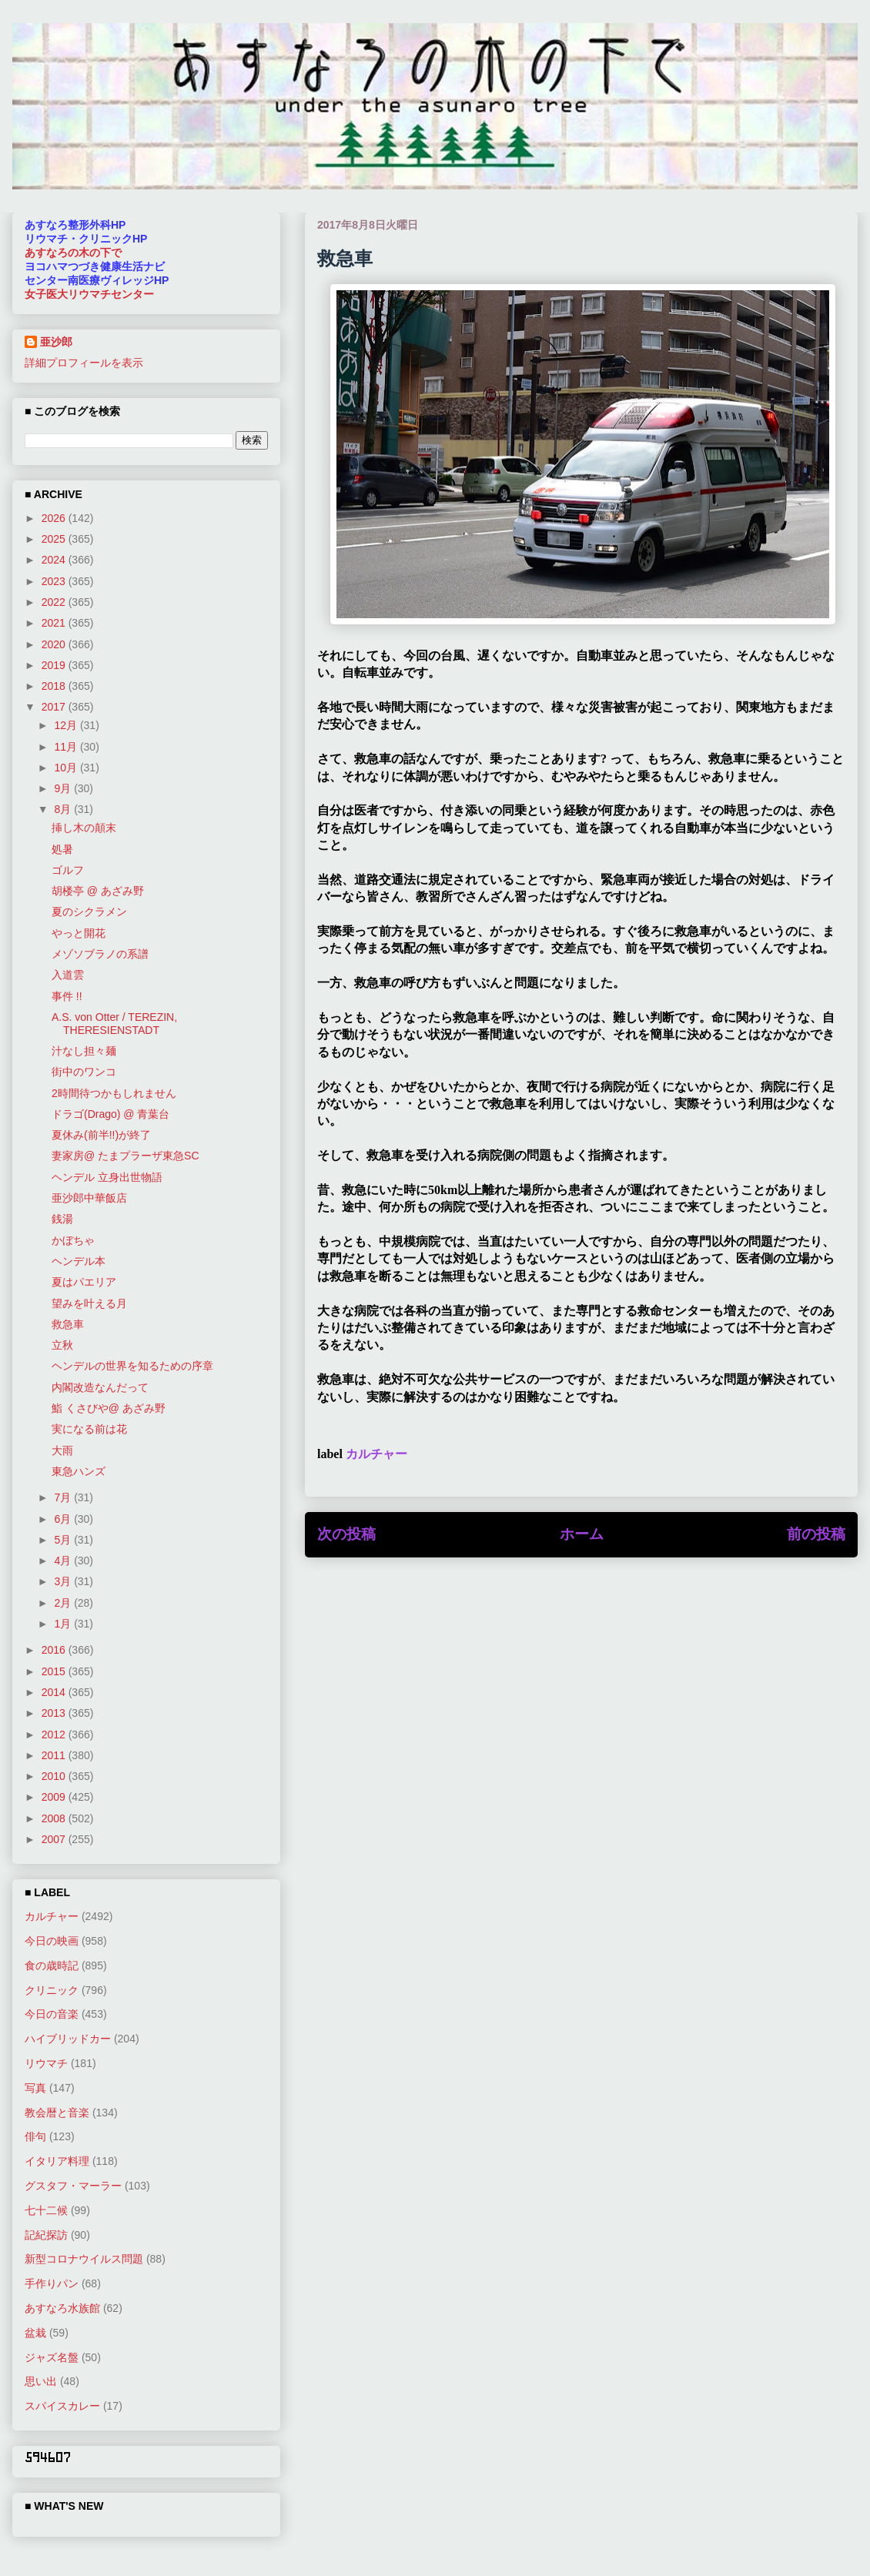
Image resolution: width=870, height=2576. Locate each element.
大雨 (62, 1450)
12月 (66, 725)
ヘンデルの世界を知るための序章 (132, 1366)
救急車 (68, 1324)
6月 (64, 1519)
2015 (55, 1671)
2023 (55, 581)
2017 (55, 707)
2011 (55, 1755)
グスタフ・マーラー (73, 2186)
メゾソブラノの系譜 (100, 954)
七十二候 (46, 2210)
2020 (55, 644)
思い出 (41, 2381)
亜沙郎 (56, 342)
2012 (55, 1734)
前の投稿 (816, 1534)
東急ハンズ (78, 1471)
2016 (55, 1650)
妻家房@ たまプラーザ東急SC (125, 1155)
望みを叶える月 (89, 1303)
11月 (66, 747)
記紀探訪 (46, 2235)
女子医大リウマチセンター (89, 294)
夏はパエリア (84, 1282)
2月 (64, 1603)
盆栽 (35, 2333)
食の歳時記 (52, 1965)
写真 (35, 2088)
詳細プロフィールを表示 (84, 362)
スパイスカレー (62, 2406)
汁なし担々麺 (84, 1051)
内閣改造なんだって (100, 1387)
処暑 (62, 849)
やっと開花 (78, 933)
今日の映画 (52, 1941)
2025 (55, 539)
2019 (55, 665)
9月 (64, 788)
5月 (64, 1540)
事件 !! (67, 996)
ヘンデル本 (78, 1261)
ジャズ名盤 (52, 2357)
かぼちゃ (73, 1240)
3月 (64, 1581)
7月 (64, 1497)
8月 (64, 809)
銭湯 (62, 1219)
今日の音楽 (52, 2014)
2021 (55, 623)
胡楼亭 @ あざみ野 (98, 891)
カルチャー (376, 1453)
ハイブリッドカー (68, 2038)
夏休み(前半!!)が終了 (101, 1135)
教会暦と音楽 (57, 2112)
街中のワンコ (84, 1072)
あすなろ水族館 (62, 2308)
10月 (66, 767)
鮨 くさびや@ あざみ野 (109, 1408)
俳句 (35, 2136)
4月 (64, 1560)
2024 (55, 560)
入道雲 (68, 975)
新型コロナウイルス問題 (84, 2259)
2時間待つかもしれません (114, 1093)
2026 (55, 518)
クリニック (52, 1990)
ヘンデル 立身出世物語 (107, 1177)
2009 (55, 1797)
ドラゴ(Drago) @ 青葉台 (110, 1114)
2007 (55, 1839)
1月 (64, 1624)
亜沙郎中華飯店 (89, 1198)
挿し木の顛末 (84, 827)
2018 (55, 686)
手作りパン (52, 2283)
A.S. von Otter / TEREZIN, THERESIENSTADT (114, 1023)
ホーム (582, 1534)
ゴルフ (68, 870)
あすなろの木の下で (73, 252)
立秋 (62, 1345)
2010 (55, 1776)
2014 (55, 1692)
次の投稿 (346, 1534)
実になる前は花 (89, 1429)
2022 (55, 602)
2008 (55, 1818)
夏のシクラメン (89, 911)
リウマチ (46, 2063)
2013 (55, 1713)
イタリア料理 (57, 2161)
